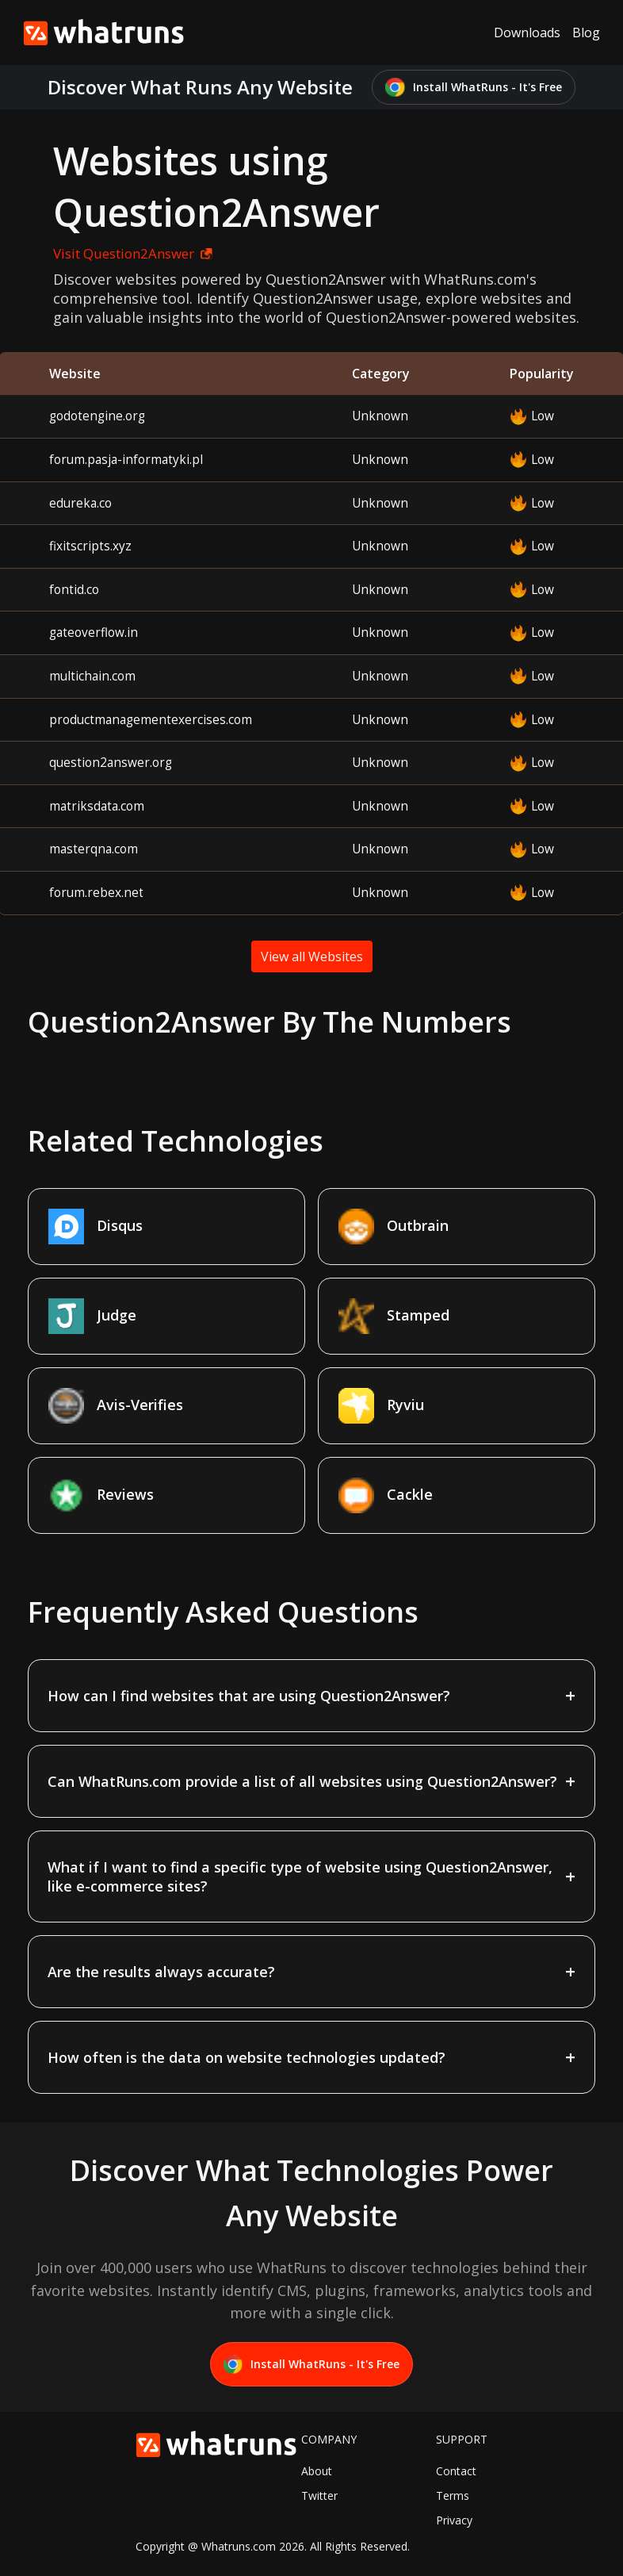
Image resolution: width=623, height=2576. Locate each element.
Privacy (454, 2520)
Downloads (527, 32)
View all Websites (312, 956)
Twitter (319, 2495)
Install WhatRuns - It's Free (473, 88)
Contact (456, 2470)
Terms (452, 2495)
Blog (586, 32)
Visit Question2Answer (132, 253)
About (316, 2470)
